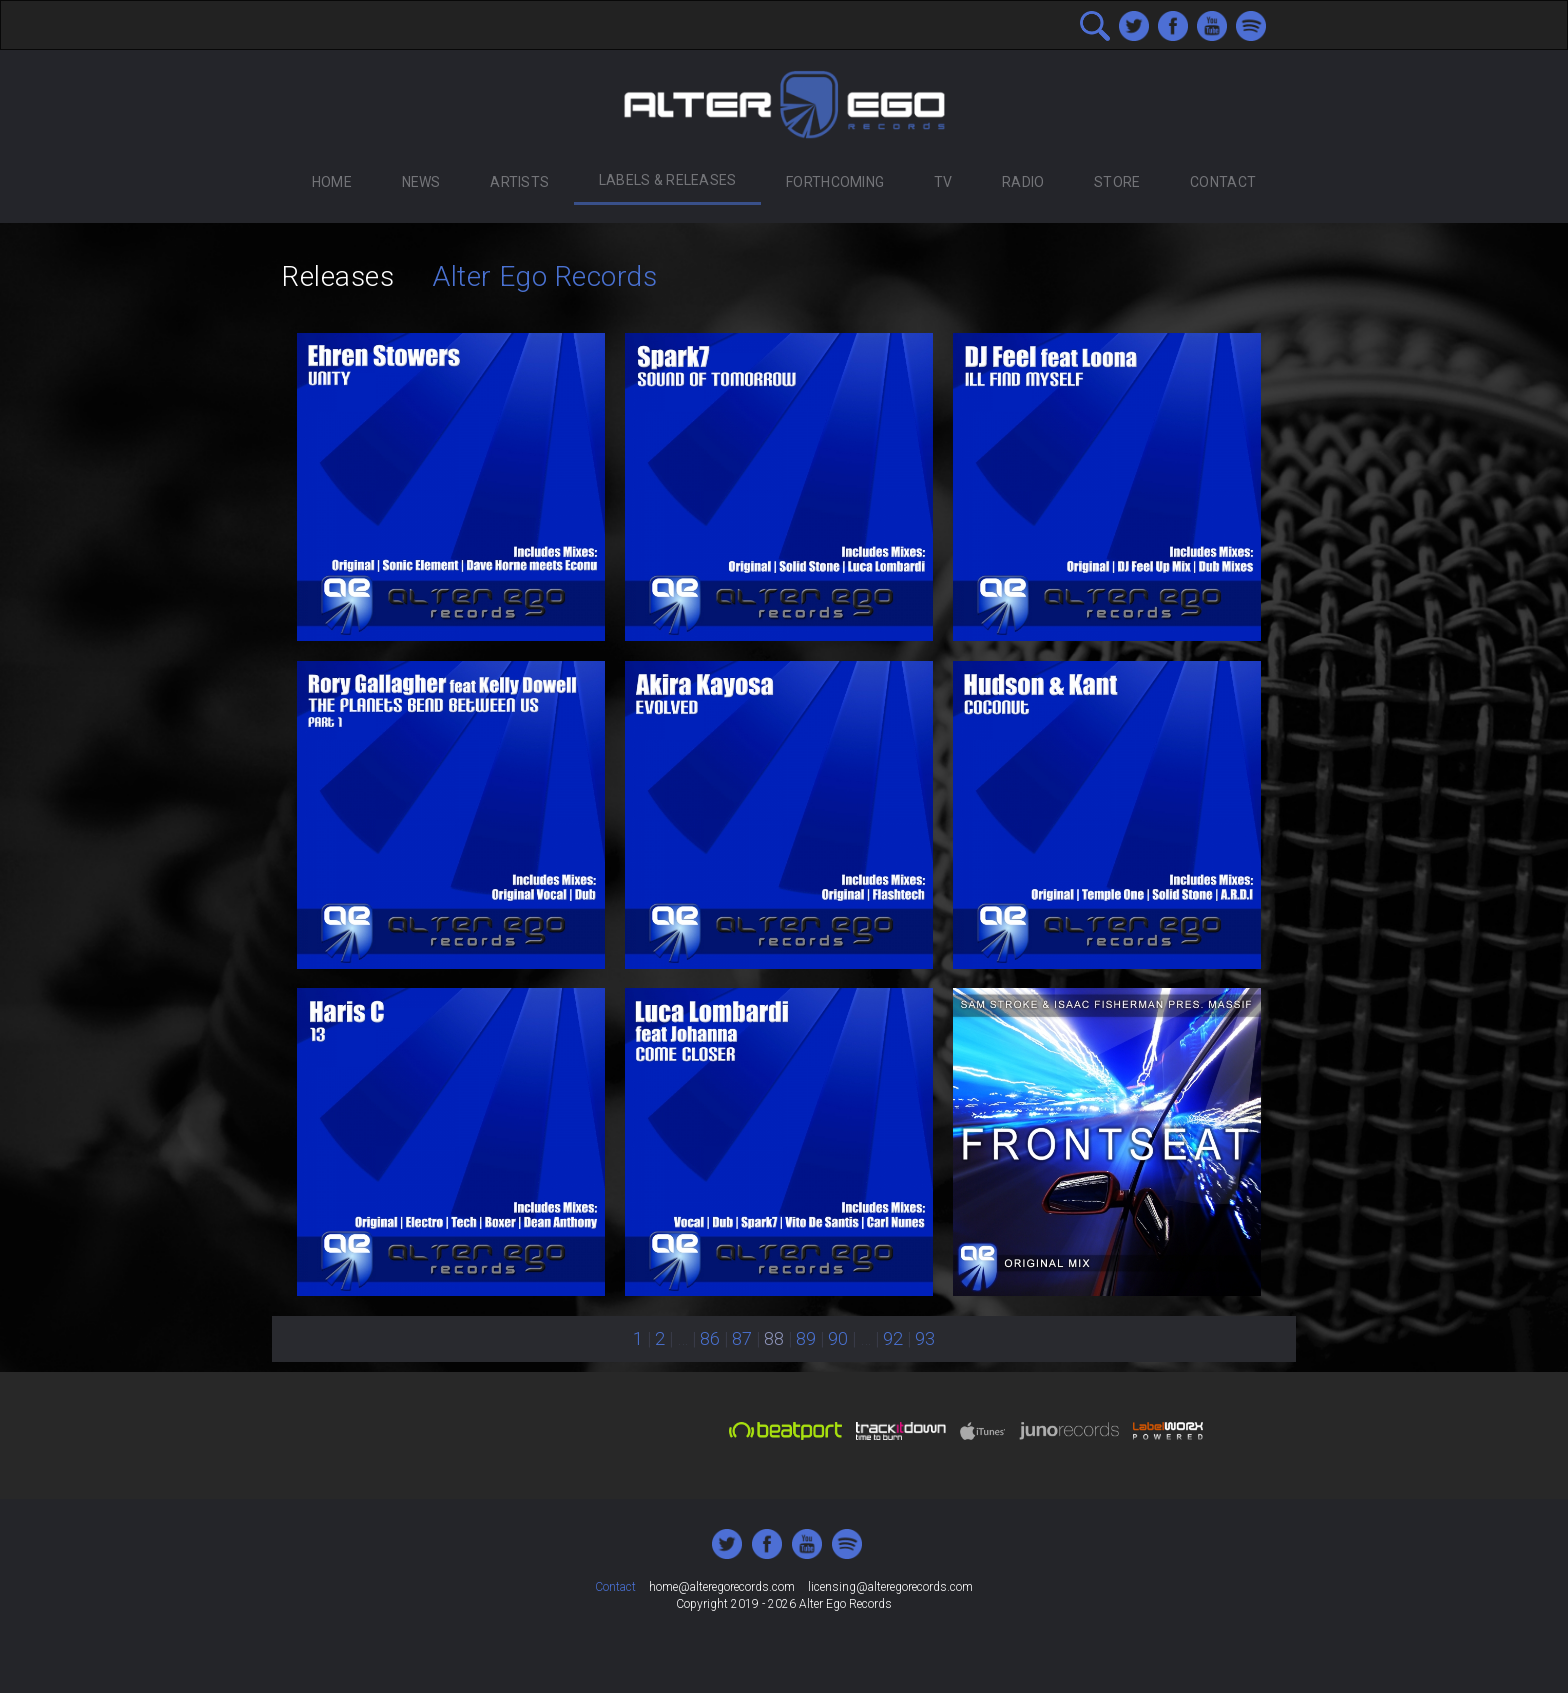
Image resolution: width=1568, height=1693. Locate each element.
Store (1117, 182)
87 (742, 1338)
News (421, 182)
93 (925, 1338)
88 (774, 1338)
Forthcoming (835, 182)
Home (332, 182)
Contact (1223, 182)
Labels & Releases (668, 180)
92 (893, 1338)
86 (710, 1338)
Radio (1023, 182)
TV (943, 182)
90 (838, 1338)
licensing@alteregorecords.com (890, 1587)
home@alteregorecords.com (722, 1587)
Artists (519, 182)
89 (806, 1338)
